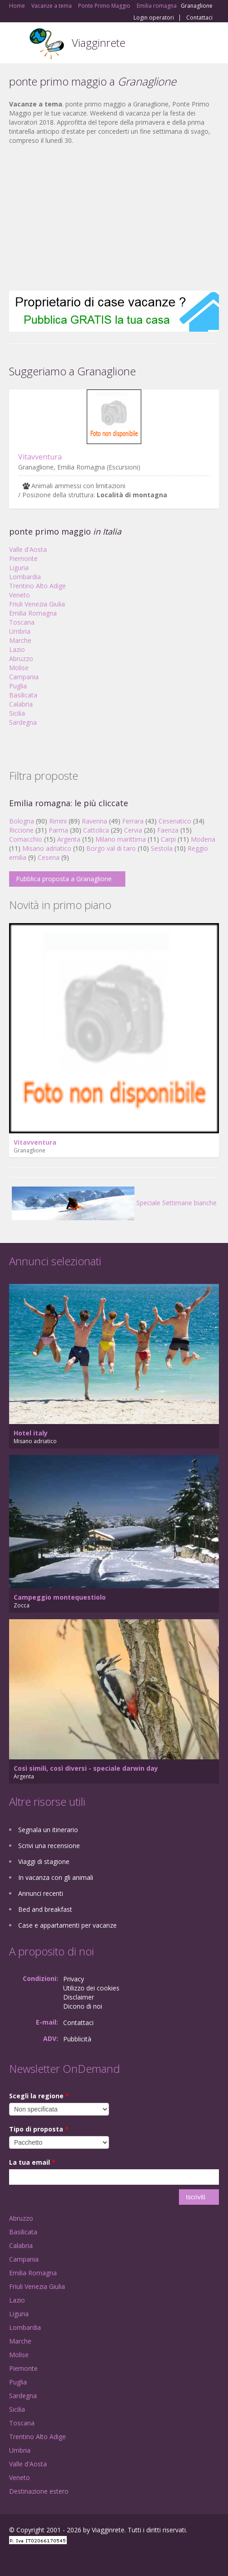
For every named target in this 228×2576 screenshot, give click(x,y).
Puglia (18, 686)
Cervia (133, 830)
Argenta (68, 839)
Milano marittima (120, 839)
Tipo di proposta (39, 2129)
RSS (75, 2559)
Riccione (21, 830)
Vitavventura (40, 457)
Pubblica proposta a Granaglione (64, 878)
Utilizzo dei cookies (91, 1988)
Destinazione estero (39, 2491)
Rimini (58, 821)
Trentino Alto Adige (37, 585)
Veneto (19, 595)
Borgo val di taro (111, 848)
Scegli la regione (39, 2095)
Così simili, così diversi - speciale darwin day (86, 1768)
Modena (203, 839)
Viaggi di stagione (43, 1861)
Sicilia (17, 713)
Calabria (21, 704)
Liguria (19, 567)
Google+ (31, 2559)
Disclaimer (78, 1997)
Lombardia (25, 576)
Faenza (167, 830)
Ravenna (94, 821)
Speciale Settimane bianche (114, 1202)
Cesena (48, 857)
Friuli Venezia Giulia (37, 604)
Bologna (21, 821)
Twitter (53, 2559)
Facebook (11, 2559)
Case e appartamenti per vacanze (67, 1925)
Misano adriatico (46, 848)
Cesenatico (175, 821)
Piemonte (23, 558)
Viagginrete (98, 42)
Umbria (19, 631)
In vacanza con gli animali (55, 1877)
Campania (24, 676)
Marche (20, 640)
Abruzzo (21, 658)
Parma (58, 830)
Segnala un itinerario (48, 1829)
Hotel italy (31, 1433)
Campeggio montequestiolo (60, 1597)
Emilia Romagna (33, 613)
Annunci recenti (40, 1893)
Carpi (168, 839)
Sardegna (23, 722)
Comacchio (25, 839)
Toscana (22, 622)
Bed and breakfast (45, 1909)
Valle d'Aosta (28, 549)
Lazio (17, 649)
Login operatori (154, 18)
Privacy (73, 1979)
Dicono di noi (82, 2006)
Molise (19, 667)
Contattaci (199, 18)
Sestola (162, 848)
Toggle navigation (17, 44)
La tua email (32, 2162)
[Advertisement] (114, 218)
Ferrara (133, 821)
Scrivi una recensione (49, 1845)
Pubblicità (77, 2039)
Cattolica (96, 830)
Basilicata (23, 695)
